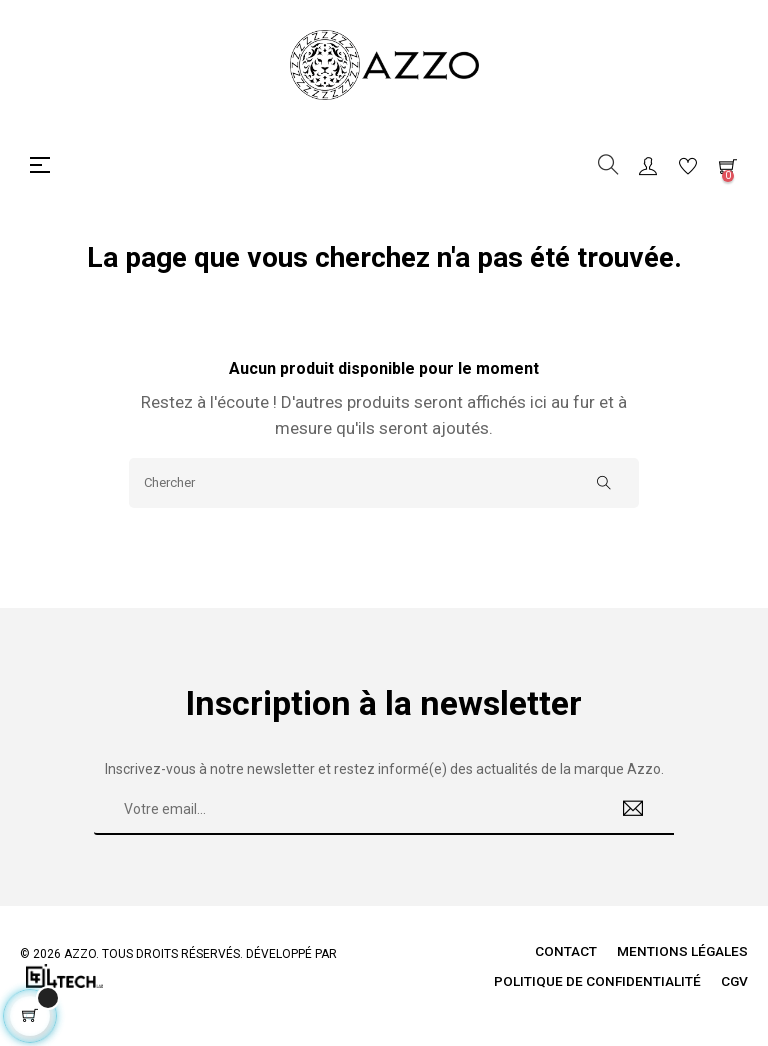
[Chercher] (384, 483)
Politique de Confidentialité (596, 981)
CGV (734, 981)
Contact (565, 951)
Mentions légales (682, 951)
